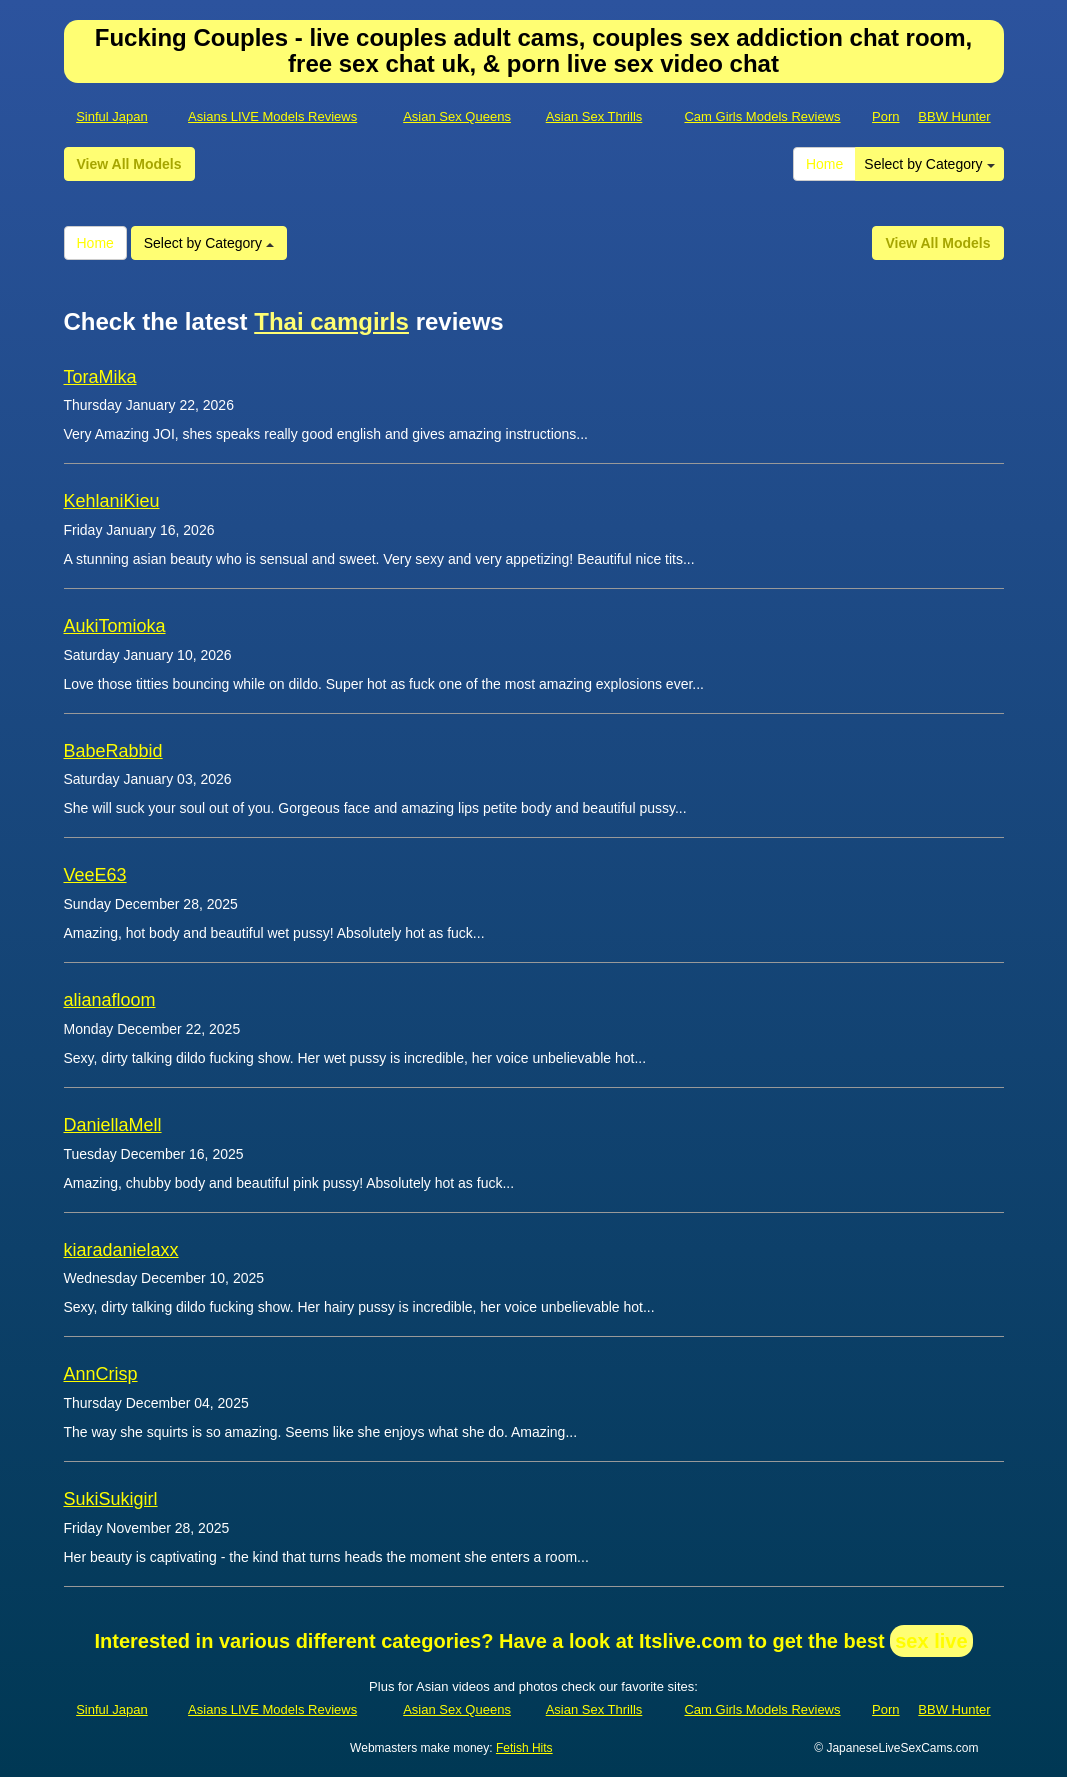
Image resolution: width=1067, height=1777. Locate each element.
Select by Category (929, 164)
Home (824, 164)
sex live (931, 1641)
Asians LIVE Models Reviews (272, 116)
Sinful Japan (112, 116)
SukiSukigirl (111, 1499)
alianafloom (110, 1000)
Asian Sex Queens (457, 116)
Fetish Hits (524, 1748)
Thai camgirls (331, 321)
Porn (885, 116)
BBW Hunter (954, 116)
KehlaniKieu (112, 501)
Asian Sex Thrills (594, 116)
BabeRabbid (113, 751)
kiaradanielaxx (121, 1250)
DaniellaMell (113, 1125)
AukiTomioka (115, 626)
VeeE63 (95, 875)
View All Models (129, 164)
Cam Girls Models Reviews (762, 116)
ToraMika (100, 377)
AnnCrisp (101, 1374)
